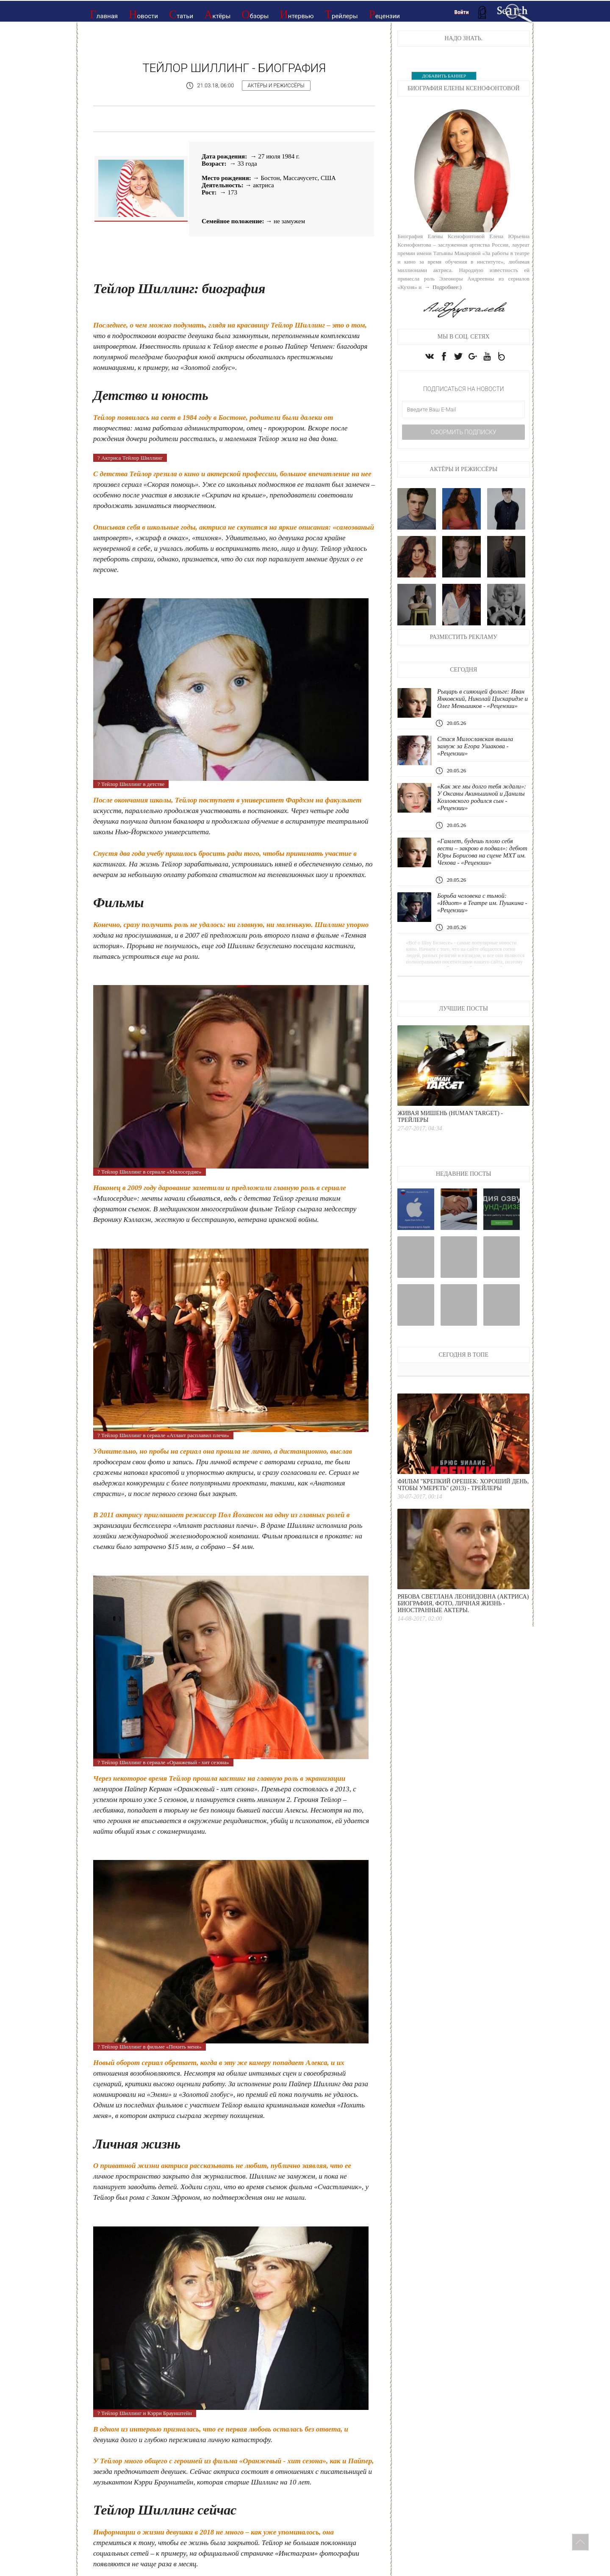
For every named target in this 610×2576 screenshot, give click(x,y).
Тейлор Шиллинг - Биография (234, 68)
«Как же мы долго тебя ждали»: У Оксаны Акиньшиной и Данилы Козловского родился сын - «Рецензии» (482, 799)
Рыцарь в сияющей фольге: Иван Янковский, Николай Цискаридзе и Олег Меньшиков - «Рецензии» (483, 700)
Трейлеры (341, 14)
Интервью (296, 14)
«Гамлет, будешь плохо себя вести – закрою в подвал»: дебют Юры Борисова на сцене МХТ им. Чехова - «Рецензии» (482, 853)
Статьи (181, 14)
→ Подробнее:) (442, 287)
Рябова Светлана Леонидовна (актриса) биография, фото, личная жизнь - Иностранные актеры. (463, 1605)
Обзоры (255, 14)
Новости (143, 14)
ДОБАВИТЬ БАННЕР (444, 75)
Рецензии (384, 14)
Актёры (217, 14)
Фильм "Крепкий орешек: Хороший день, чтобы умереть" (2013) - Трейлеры (463, 1486)
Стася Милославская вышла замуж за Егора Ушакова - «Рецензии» (475, 747)
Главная (104, 14)
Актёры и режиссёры (276, 86)
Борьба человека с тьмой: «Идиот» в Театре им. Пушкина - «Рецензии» (482, 904)
